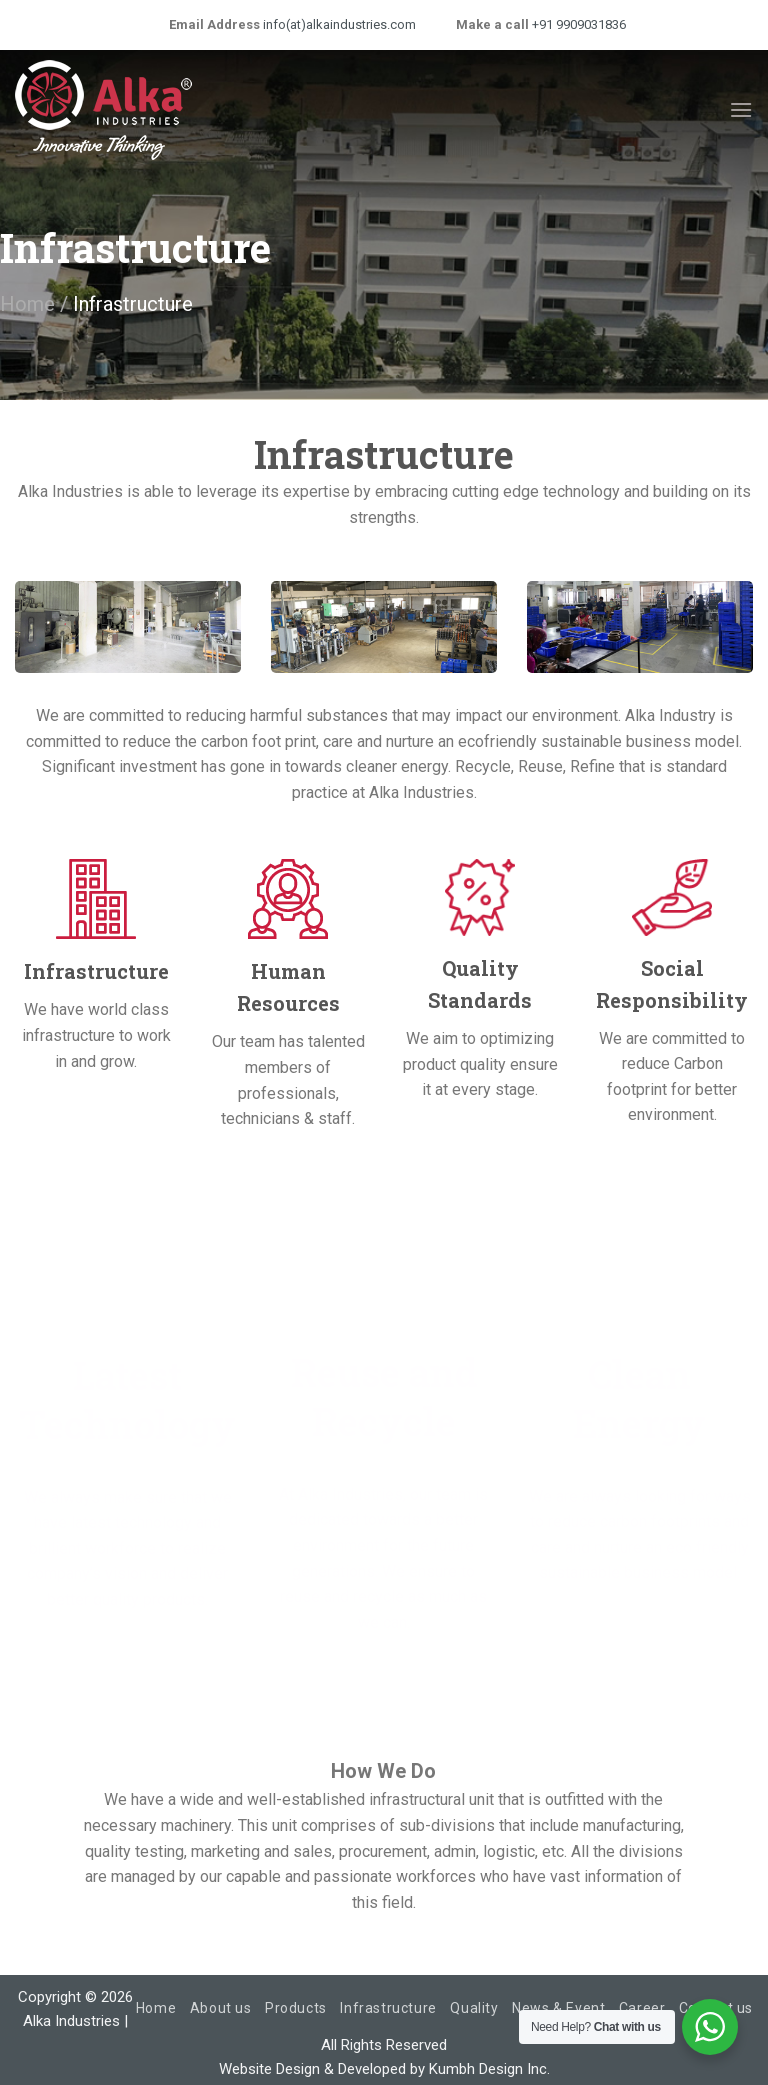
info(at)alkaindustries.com (338, 24)
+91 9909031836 (577, 24)
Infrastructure (388, 2008)
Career (642, 2008)
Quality (474, 2008)
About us (221, 2008)
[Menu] (741, 109)
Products (296, 2008)
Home (27, 304)
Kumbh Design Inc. (489, 2069)
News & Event (558, 2008)
